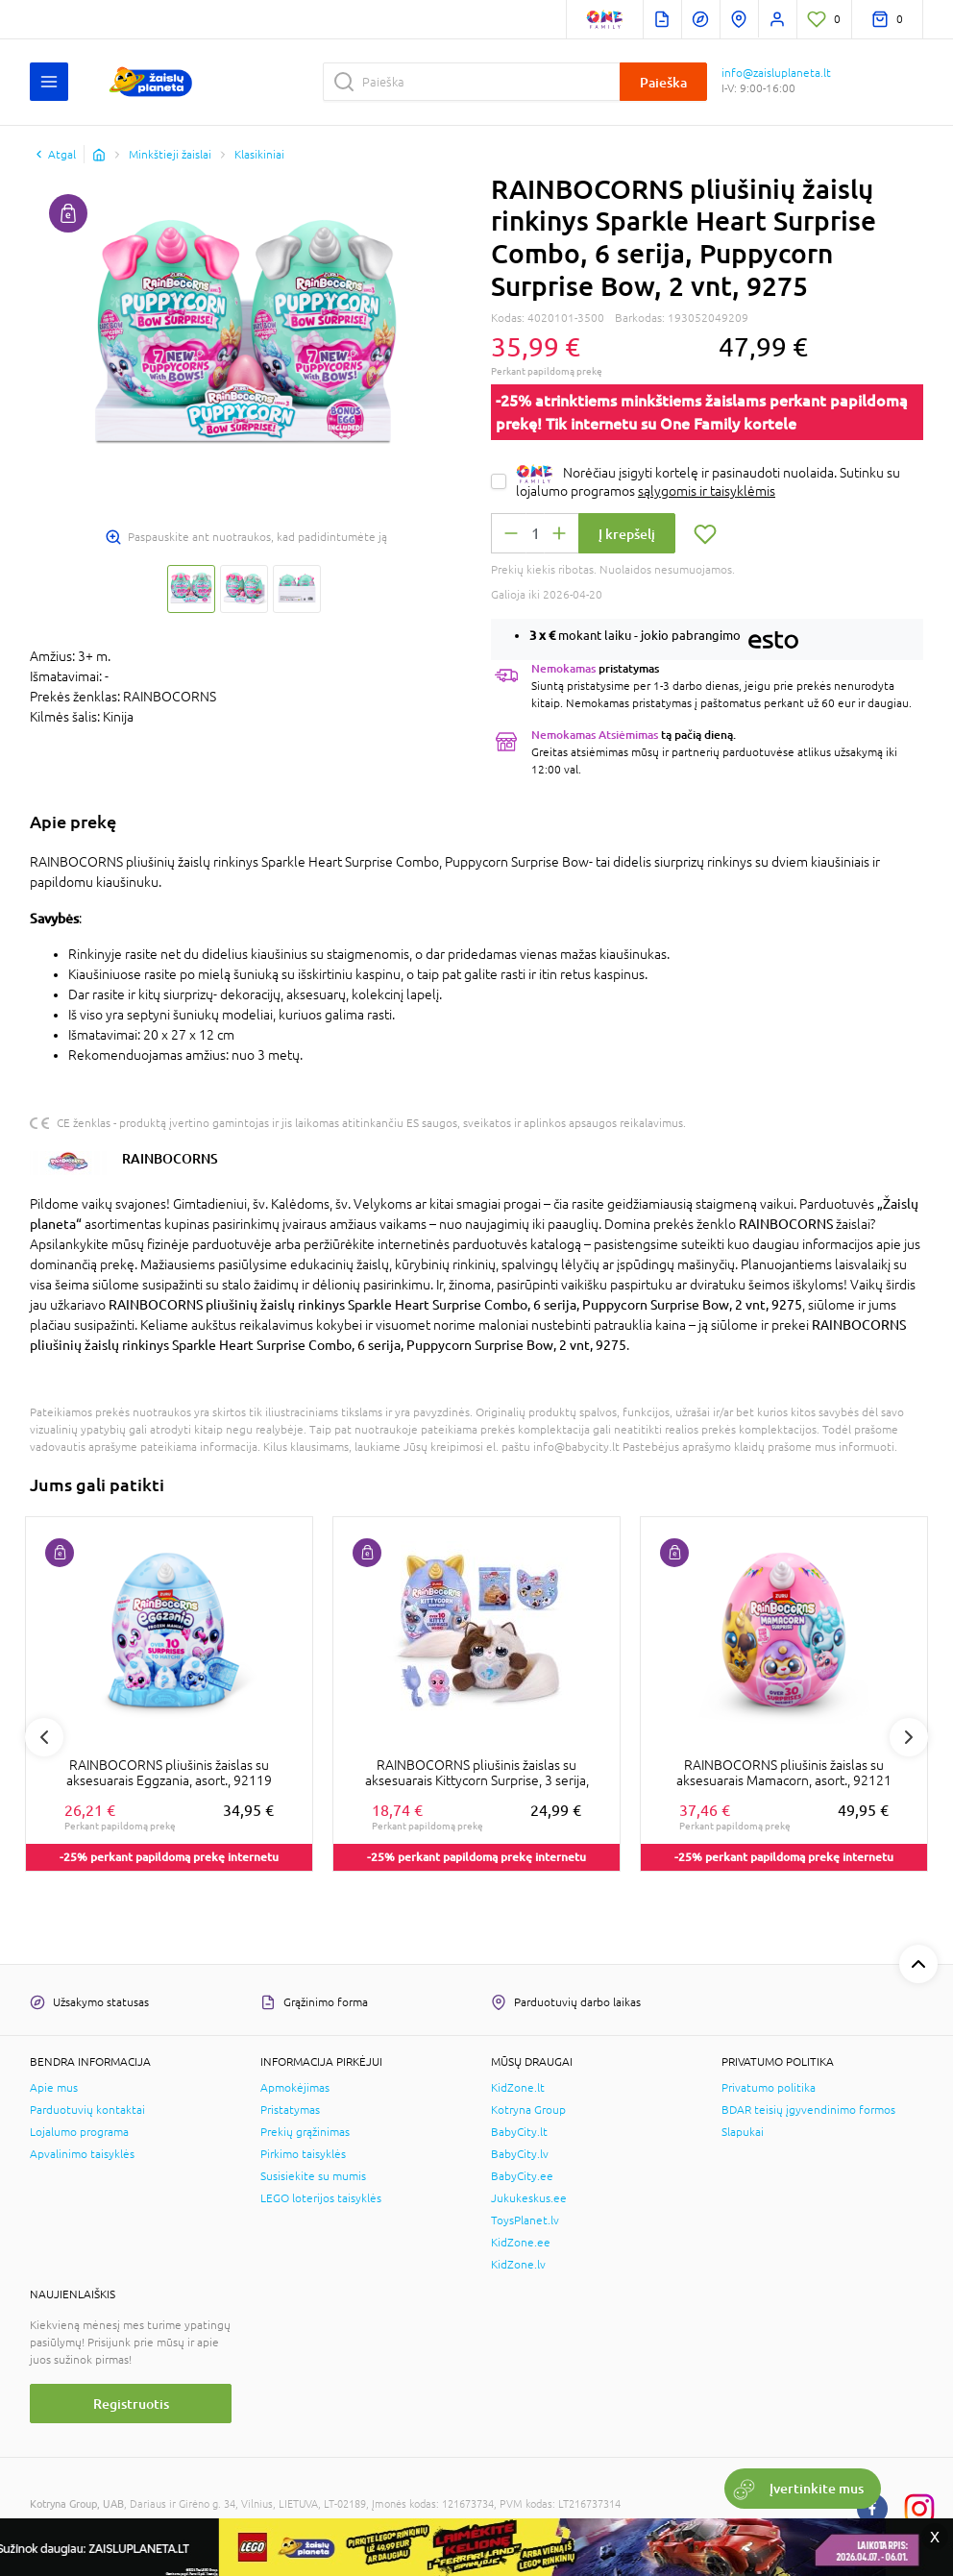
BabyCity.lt (519, 2132)
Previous (44, 1737)
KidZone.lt (518, 2088)
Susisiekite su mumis (313, 2176)
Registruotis (131, 2403)
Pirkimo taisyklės (303, 2154)
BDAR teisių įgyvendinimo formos (808, 2110)
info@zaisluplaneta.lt (776, 73)
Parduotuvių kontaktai (87, 2110)
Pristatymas (290, 2110)
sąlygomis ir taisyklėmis (706, 491)
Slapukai (742, 2132)
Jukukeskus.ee (529, 2198)
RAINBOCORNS (170, 1158)
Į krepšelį (627, 534)
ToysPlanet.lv (525, 2220)
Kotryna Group (528, 2110)
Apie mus (54, 2088)
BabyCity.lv (520, 2154)
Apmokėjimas (295, 2088)
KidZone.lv (518, 2264)
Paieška (663, 82)
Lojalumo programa (79, 2132)
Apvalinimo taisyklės (82, 2154)
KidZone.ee (520, 2242)
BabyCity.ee (522, 2176)
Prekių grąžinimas (305, 2132)
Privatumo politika (768, 2088)
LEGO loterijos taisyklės (320, 2198)
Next (909, 1737)
